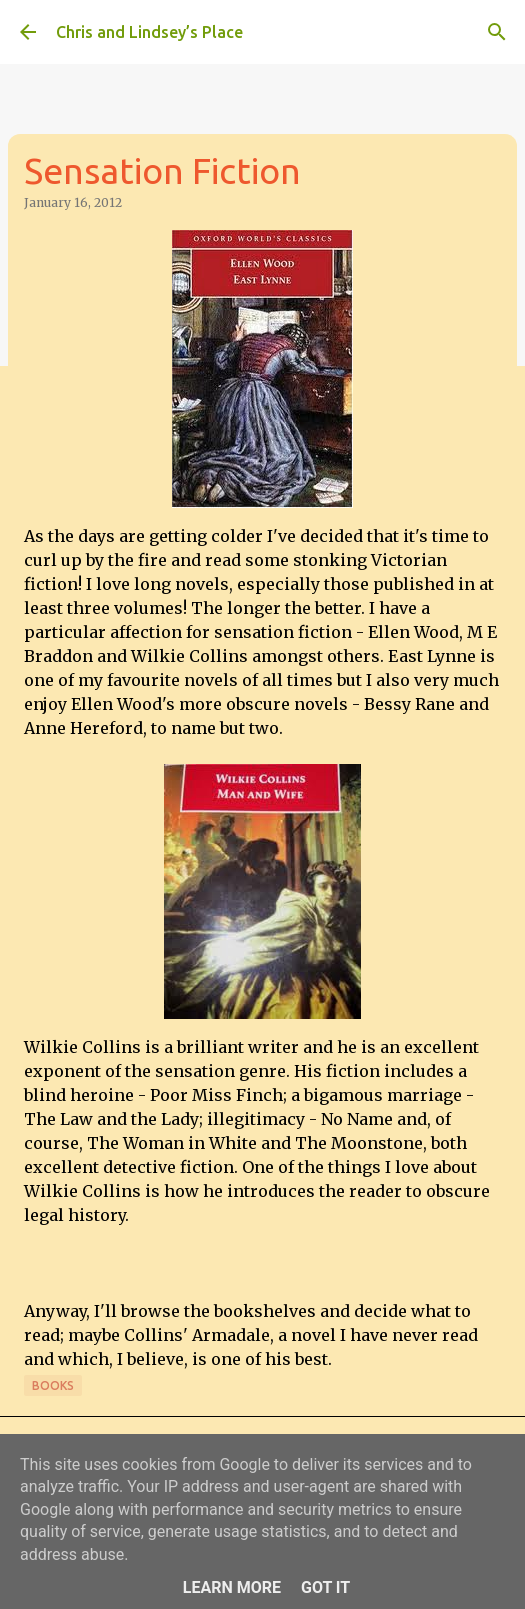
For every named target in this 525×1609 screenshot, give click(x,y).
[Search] (497, 32)
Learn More (232, 1587)
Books (53, 1385)
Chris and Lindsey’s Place (149, 32)
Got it (325, 1587)
